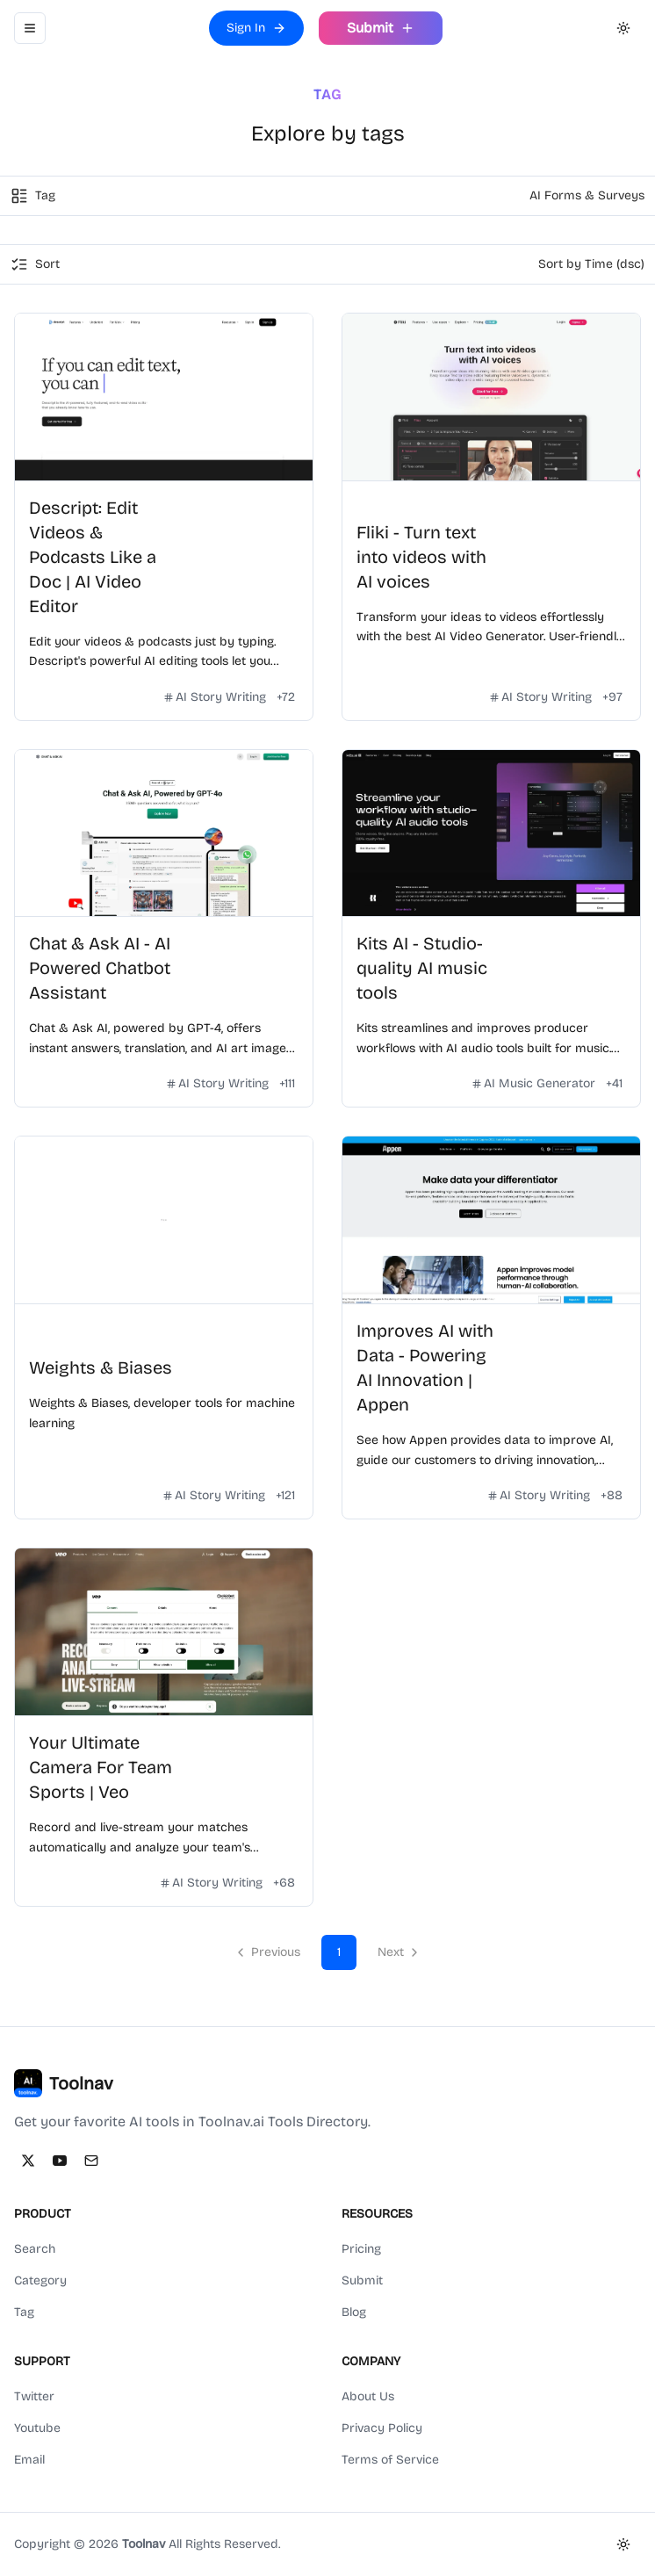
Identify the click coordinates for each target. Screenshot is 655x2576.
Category (40, 2280)
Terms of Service (390, 2459)
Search (34, 2248)
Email (29, 2459)
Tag (24, 2312)
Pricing (361, 2248)
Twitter (34, 2396)
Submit (362, 2280)
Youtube (37, 2428)
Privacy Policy (382, 2428)
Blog (354, 2312)
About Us (368, 2396)
